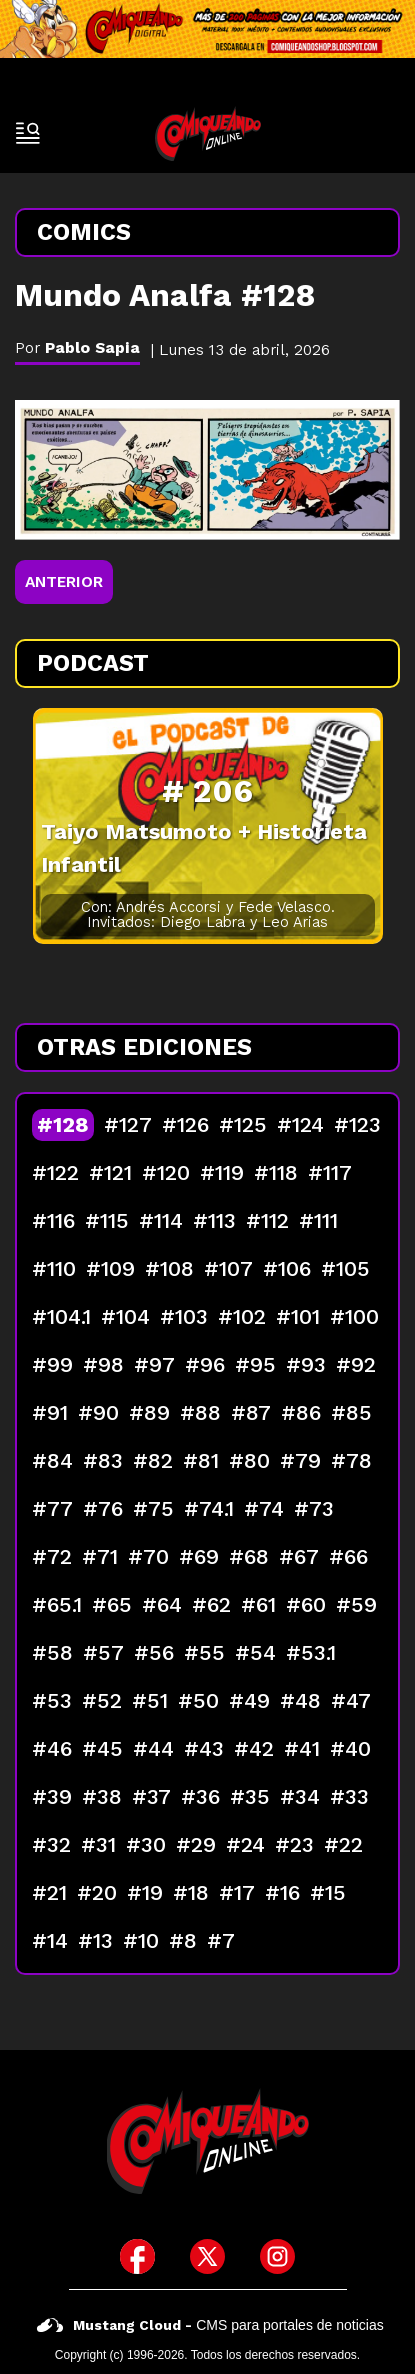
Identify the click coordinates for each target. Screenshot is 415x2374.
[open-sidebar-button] (28, 133)
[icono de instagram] (277, 2256)
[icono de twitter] (207, 2256)
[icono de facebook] (137, 2256)
